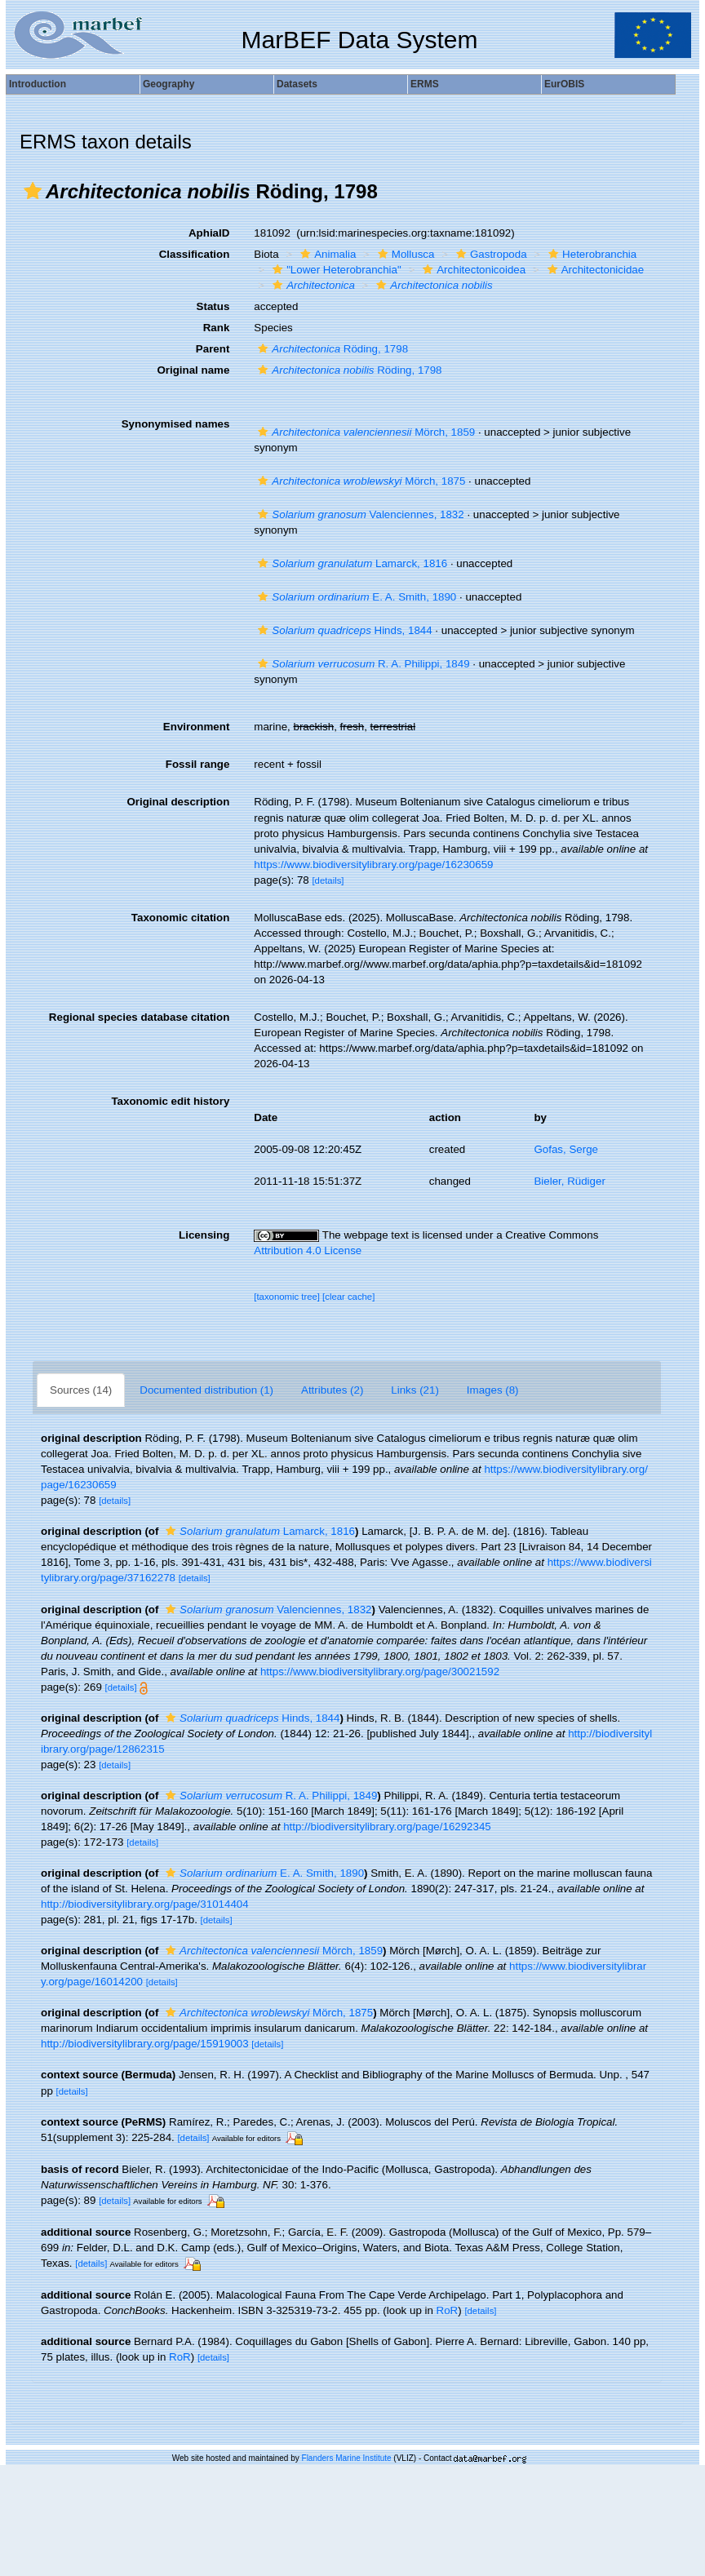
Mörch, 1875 (359, 481)
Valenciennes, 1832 (358, 514)
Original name (193, 370)
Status (213, 306)
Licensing (204, 1235)
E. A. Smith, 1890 (355, 597)
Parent (212, 349)
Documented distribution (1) (206, 1390)
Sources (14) (81, 1390)
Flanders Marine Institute (347, 2458)
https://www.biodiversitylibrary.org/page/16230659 (373, 864)
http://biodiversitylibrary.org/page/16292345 (387, 1826)
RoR (448, 2310)
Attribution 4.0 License (307, 1250)
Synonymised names (176, 424)
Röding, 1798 (331, 349)
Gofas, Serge (566, 1149)
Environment (196, 726)
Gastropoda (489, 254)
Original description (177, 802)
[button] (33, 191)
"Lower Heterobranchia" (334, 270)
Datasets (297, 84)
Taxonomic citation (180, 917)
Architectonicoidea (472, 270)
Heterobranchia (590, 254)
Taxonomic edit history (170, 1101)
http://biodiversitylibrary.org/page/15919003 (145, 2043)
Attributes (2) (332, 1390)
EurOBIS (564, 84)
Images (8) (493, 1390)
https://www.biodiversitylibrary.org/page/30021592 (379, 1671)
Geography (168, 84)
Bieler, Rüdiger (569, 1181)
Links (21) (415, 1390)
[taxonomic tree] (287, 1296)
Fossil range (198, 764)
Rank (216, 327)
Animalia (326, 254)
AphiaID (208, 233)
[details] (328, 880)
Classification (194, 254)
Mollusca (404, 254)
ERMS (424, 84)
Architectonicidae (594, 270)
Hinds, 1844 (343, 630)
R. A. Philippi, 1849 (361, 664)
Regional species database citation (139, 1017)
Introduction (37, 84)
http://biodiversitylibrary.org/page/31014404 (145, 1904)
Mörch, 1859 (364, 432)
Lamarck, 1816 (350, 563)
